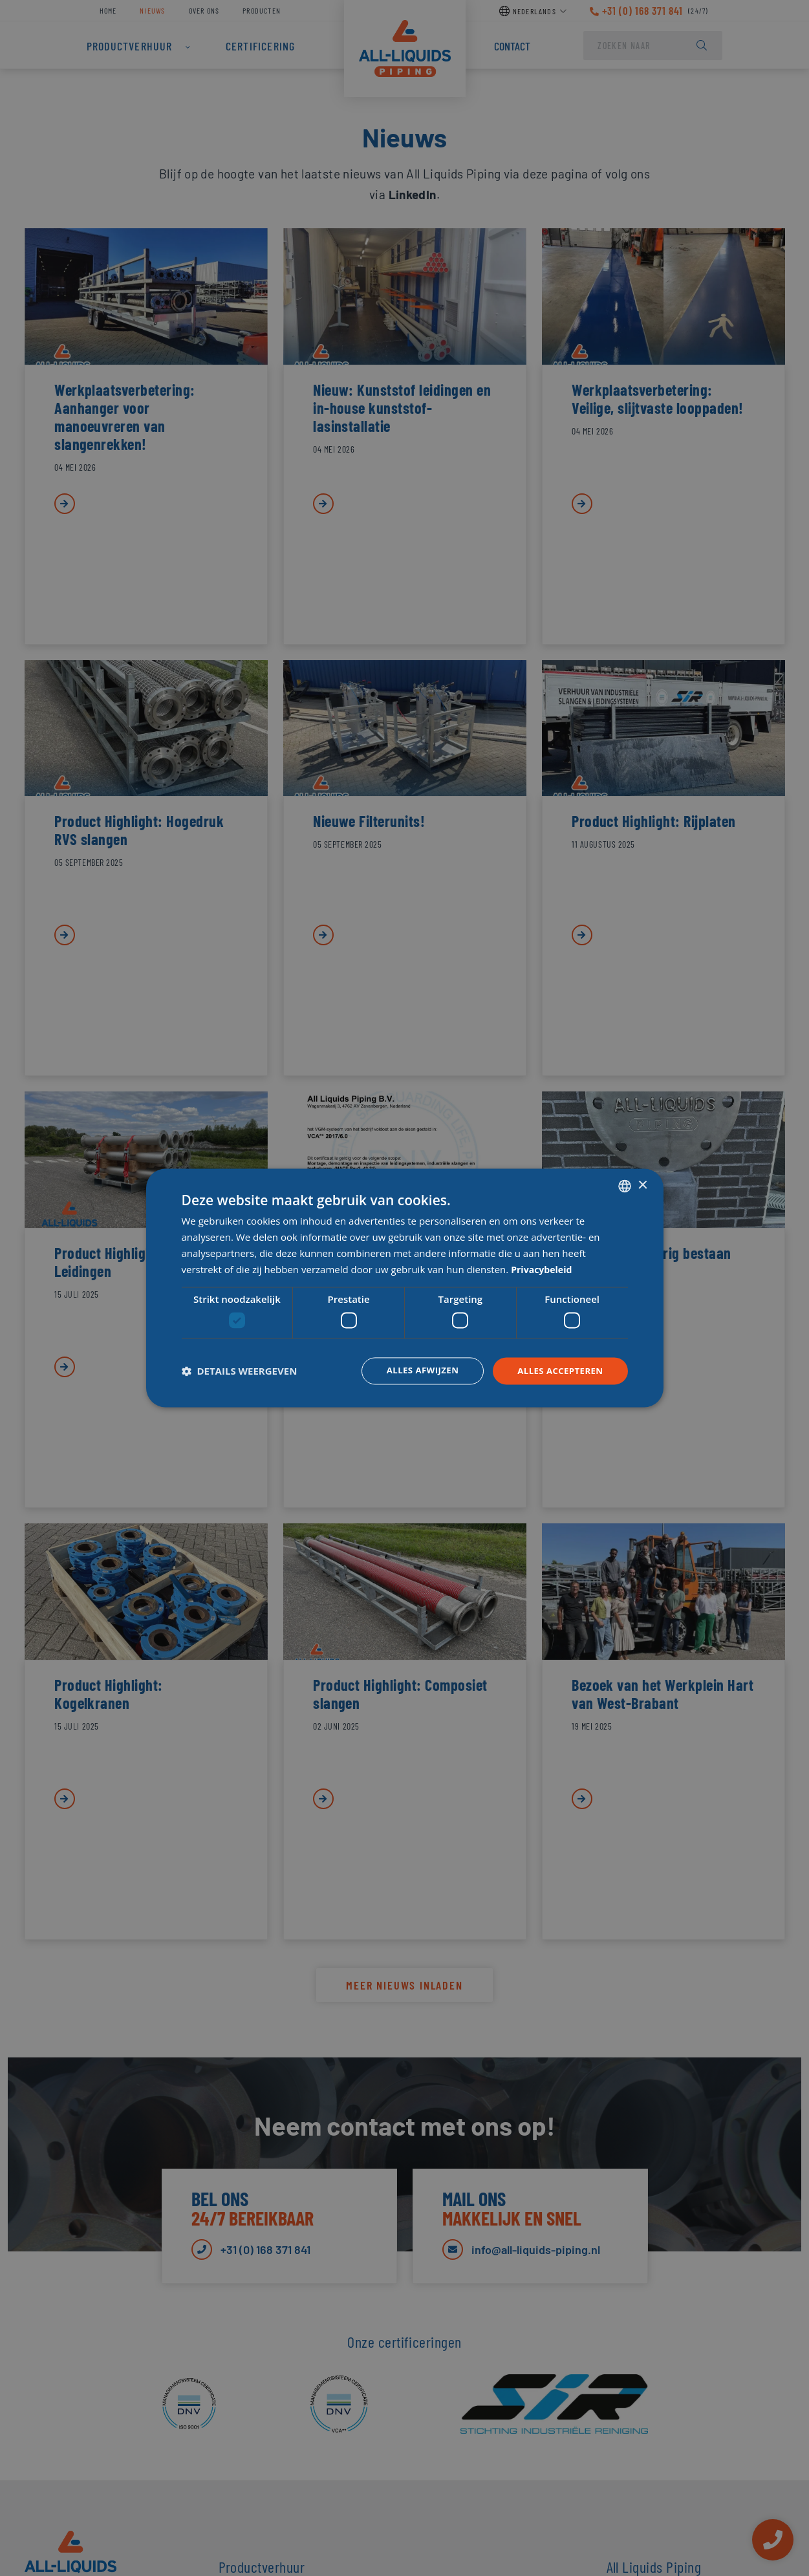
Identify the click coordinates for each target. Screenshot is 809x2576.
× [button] (642, 1185)
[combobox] (624, 1185)
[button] (239, 1371)
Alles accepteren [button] (558, 1370)
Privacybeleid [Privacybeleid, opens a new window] (543, 1268)
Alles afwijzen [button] (416, 1370)
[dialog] (404, 1288)
